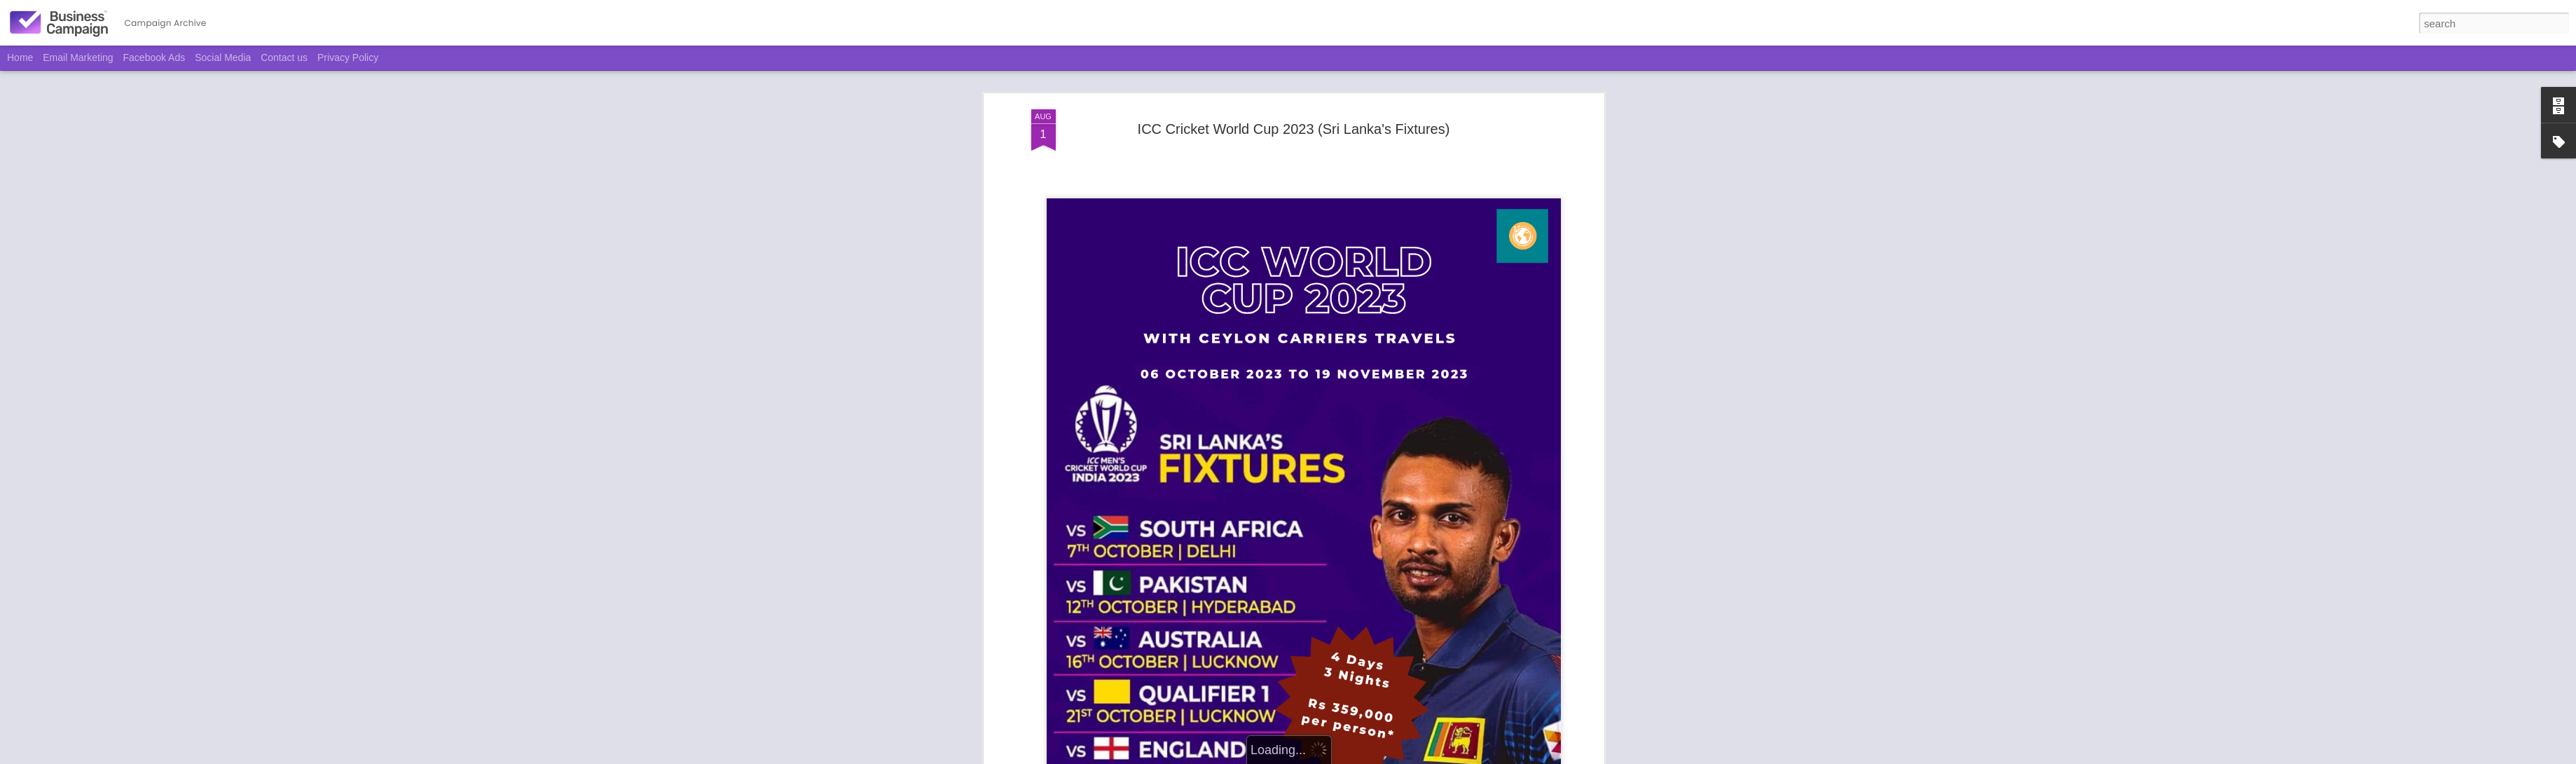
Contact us (284, 57)
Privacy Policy (347, 57)
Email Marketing (78, 57)
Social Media (223, 57)
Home (20, 57)
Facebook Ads (154, 57)
